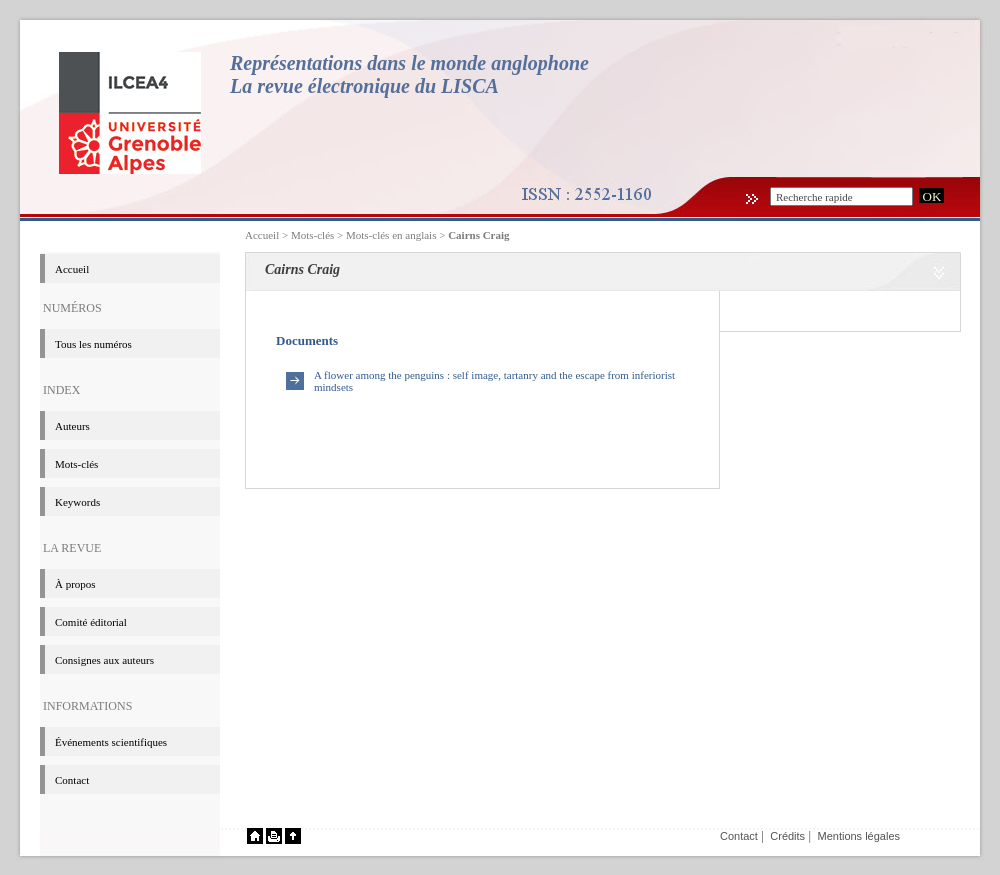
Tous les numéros (93, 344)
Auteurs (72, 426)
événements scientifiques (111, 742)
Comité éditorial (91, 622)
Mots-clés (76, 464)
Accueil (262, 235)
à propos (75, 584)
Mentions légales (858, 836)
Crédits (787, 836)
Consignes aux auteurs (104, 660)
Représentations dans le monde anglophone (409, 63)
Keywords (77, 502)
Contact (72, 780)
